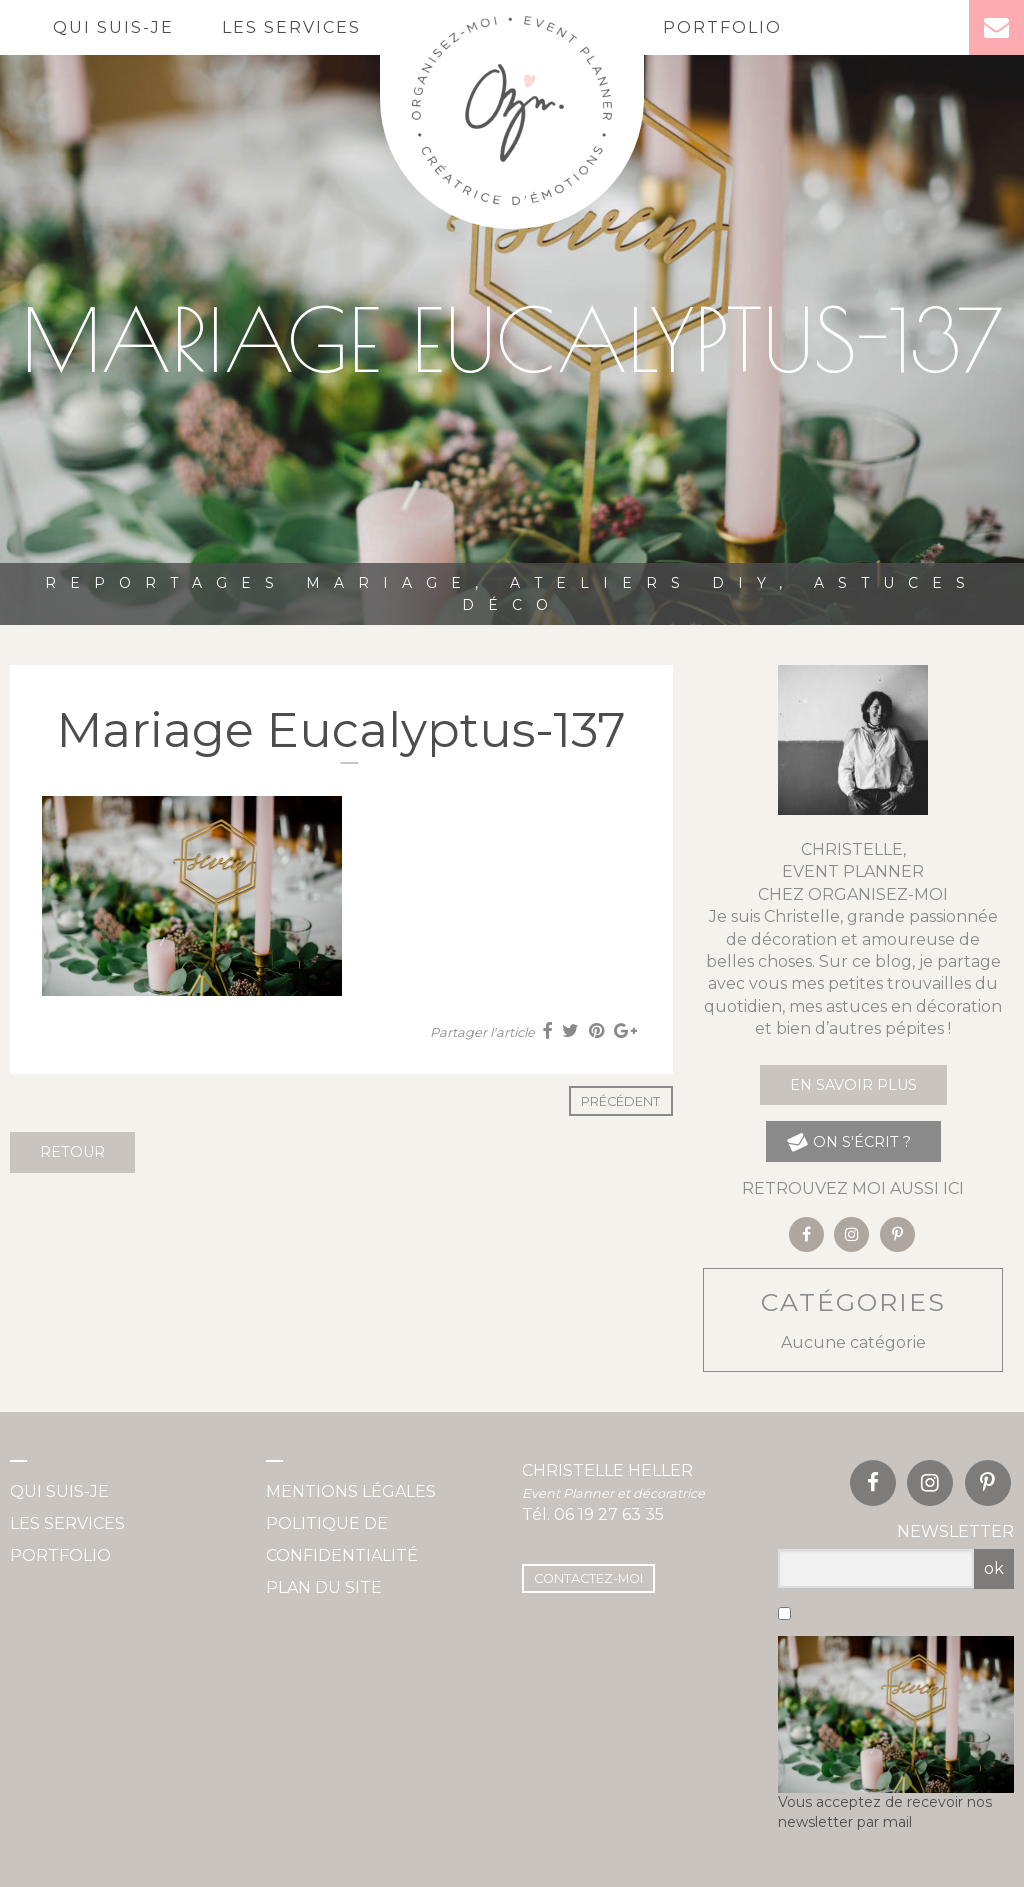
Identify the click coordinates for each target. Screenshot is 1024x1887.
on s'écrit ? (848, 1141)
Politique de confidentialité (342, 1539)
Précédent (620, 1101)
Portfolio (722, 27)
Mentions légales (351, 1491)
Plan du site (324, 1587)
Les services (291, 27)
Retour (72, 1152)
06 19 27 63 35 (609, 1514)
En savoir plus (853, 1085)
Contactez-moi (588, 1578)
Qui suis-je (113, 27)
